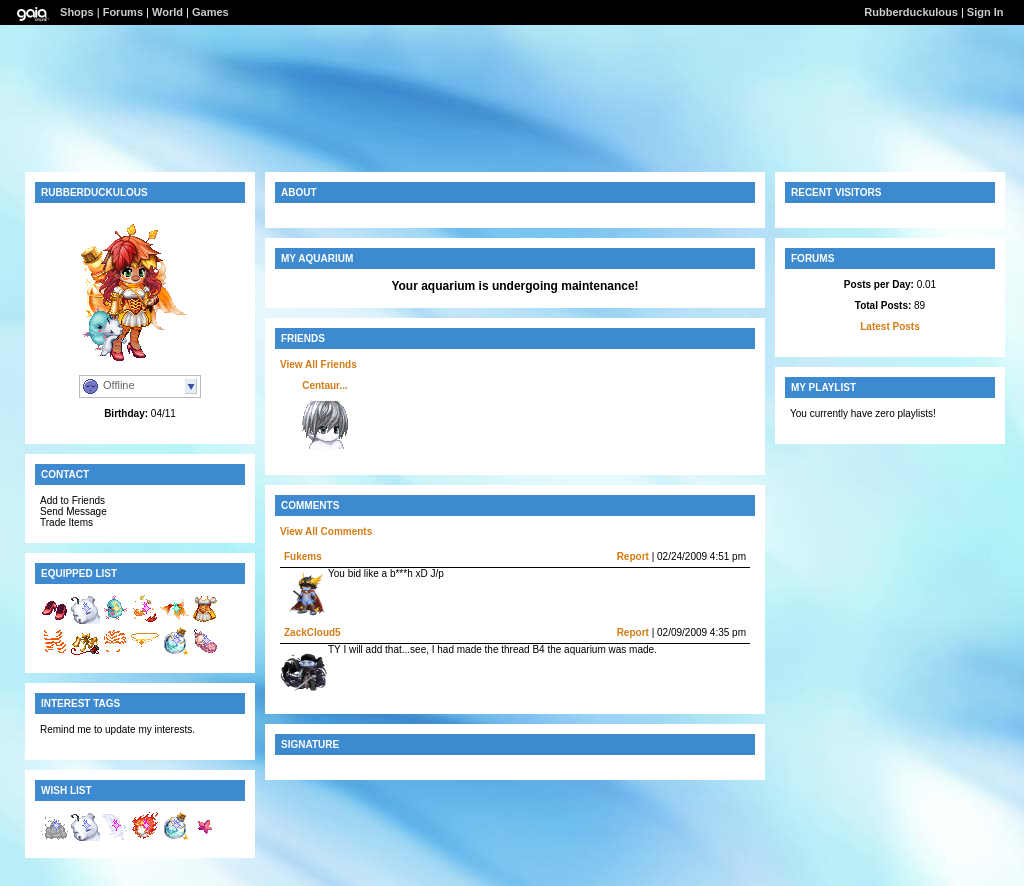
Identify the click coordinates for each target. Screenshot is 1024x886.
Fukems (303, 556)
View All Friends (318, 364)
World (167, 12)
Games (210, 12)
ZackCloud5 (312, 632)
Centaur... (325, 385)
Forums (123, 12)
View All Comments (326, 531)
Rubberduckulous (911, 12)
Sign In (985, 12)
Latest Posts (889, 326)
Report (633, 556)
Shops (77, 12)
